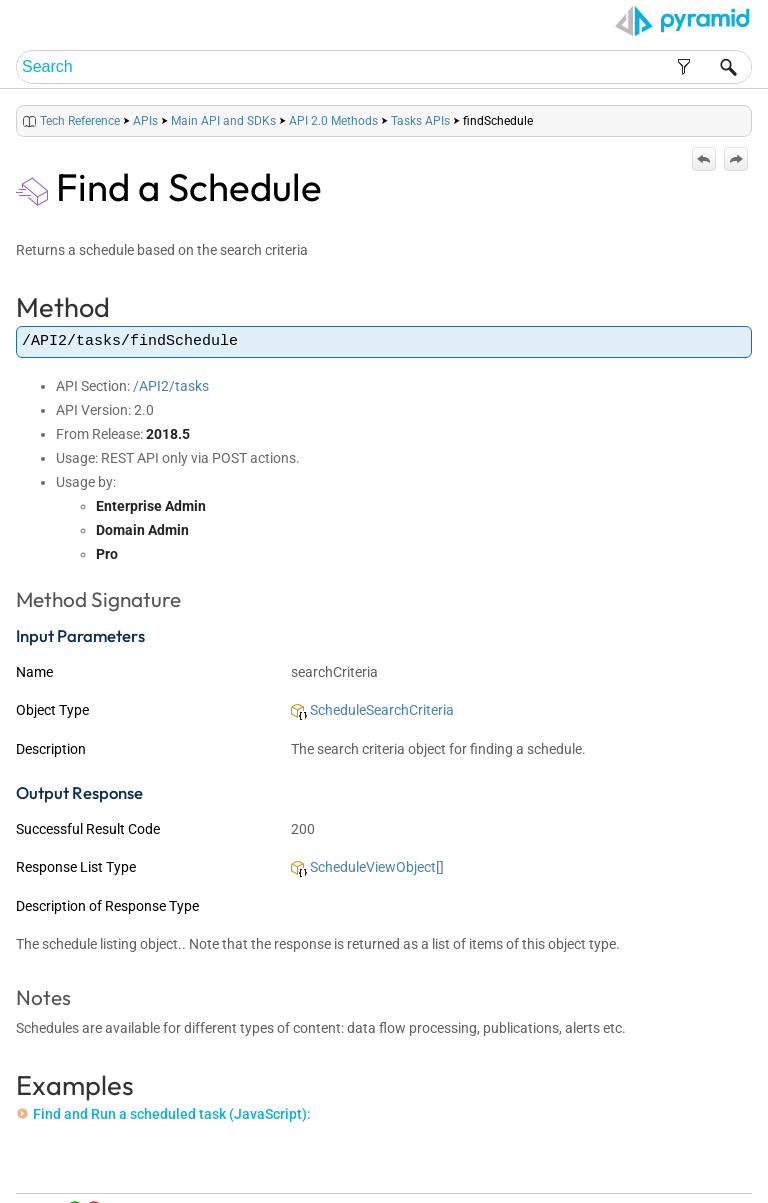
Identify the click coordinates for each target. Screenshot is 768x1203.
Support (717, 1164)
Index (610, 1164)
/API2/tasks (171, 386)
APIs (145, 121)
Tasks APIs (420, 121)
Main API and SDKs (223, 121)
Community (660, 1164)
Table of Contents (544, 1164)
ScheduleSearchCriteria (372, 710)
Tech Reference (80, 121)
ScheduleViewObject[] (367, 867)
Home (476, 1164)
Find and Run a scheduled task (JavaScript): (164, 1114)
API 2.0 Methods (333, 121)
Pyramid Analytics (626, 1188)
